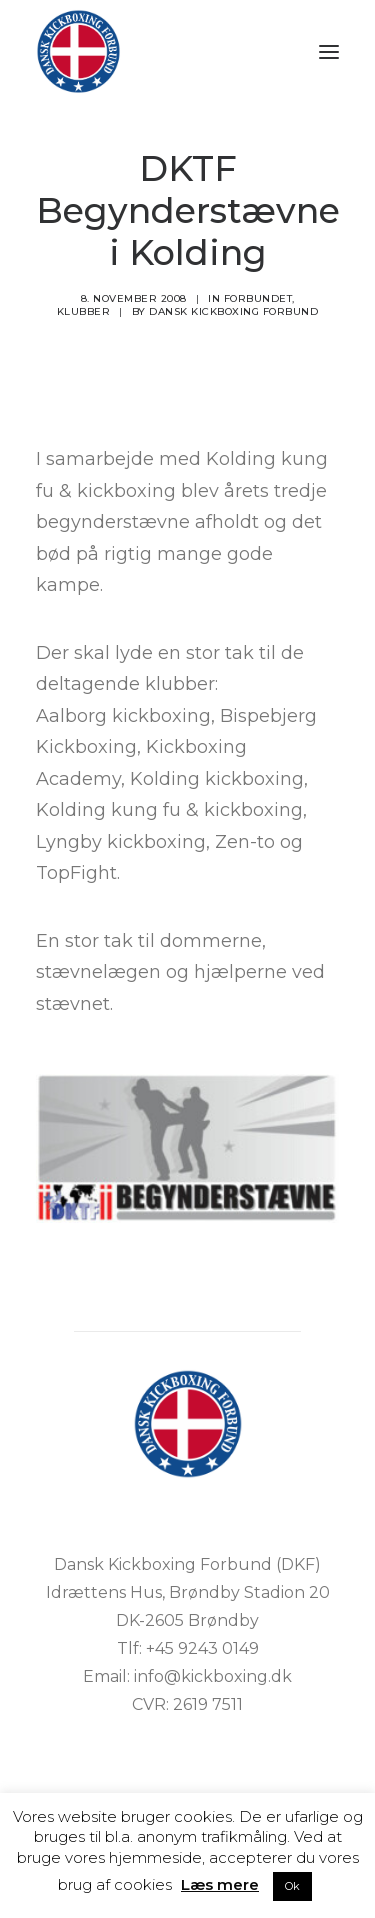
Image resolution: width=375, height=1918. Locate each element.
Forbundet (258, 298)
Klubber (84, 311)
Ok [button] (292, 1886)
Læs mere (220, 1884)
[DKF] (78, 51)
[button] (329, 51)
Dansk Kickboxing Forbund (233, 311)
